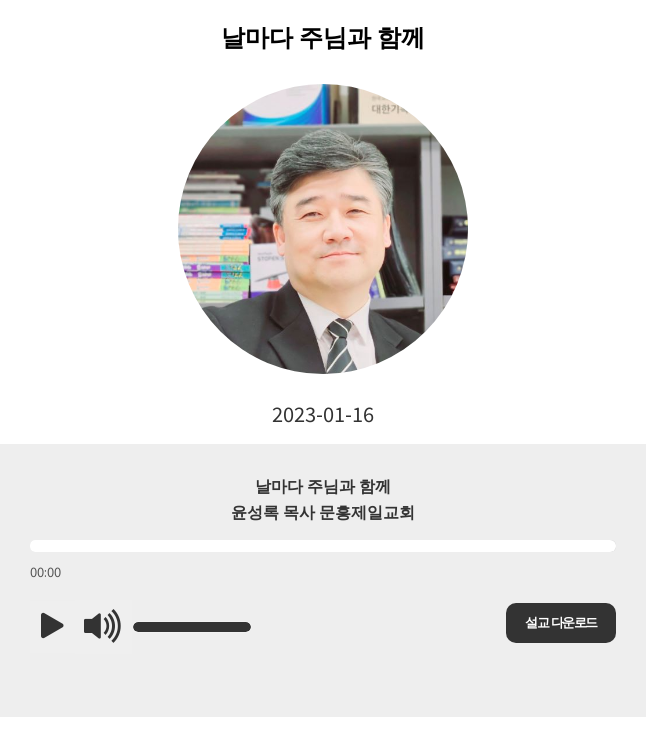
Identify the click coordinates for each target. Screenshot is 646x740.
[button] (52, 627)
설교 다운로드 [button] (560, 622)
